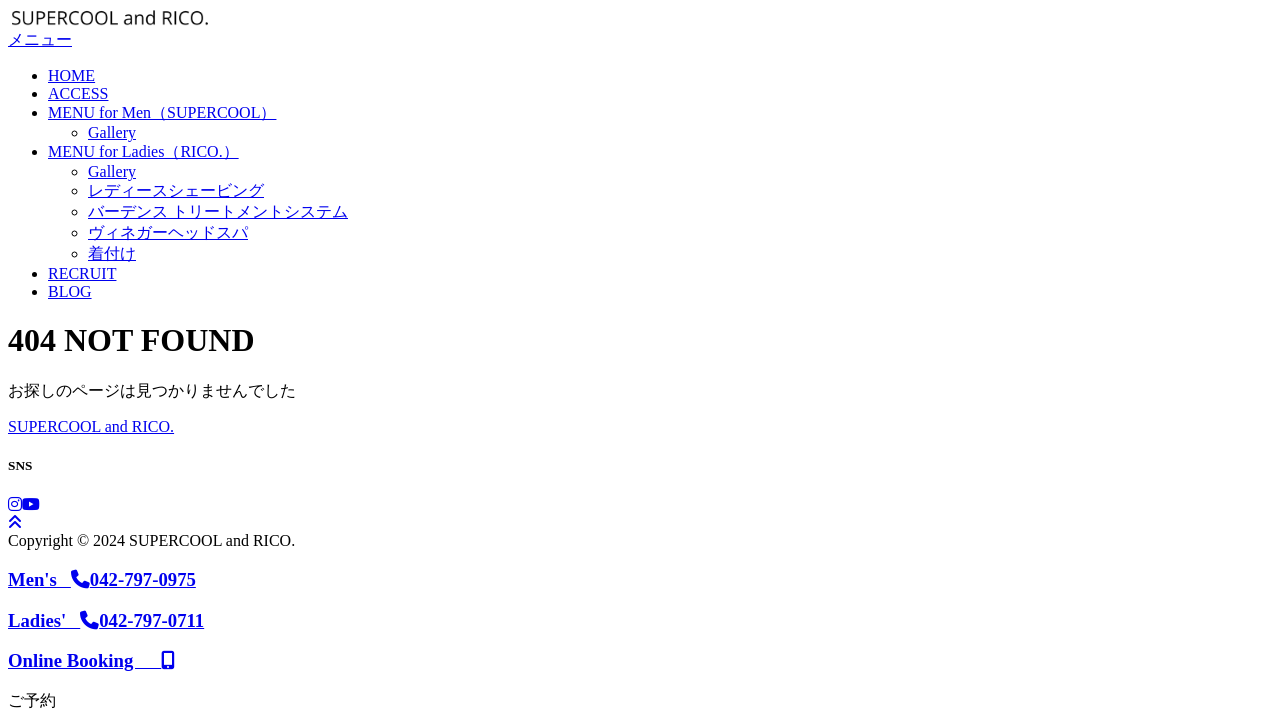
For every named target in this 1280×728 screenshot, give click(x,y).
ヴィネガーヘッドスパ (168, 232)
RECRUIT (82, 273)
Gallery (112, 132)
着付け (112, 253)
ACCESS (78, 93)
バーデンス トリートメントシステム (218, 211)
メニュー (40, 39)
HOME (71, 75)
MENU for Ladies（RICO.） (143, 151)
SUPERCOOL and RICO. (91, 426)
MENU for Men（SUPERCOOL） (162, 112)
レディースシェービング (176, 190)
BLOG (70, 291)
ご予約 (32, 700)
